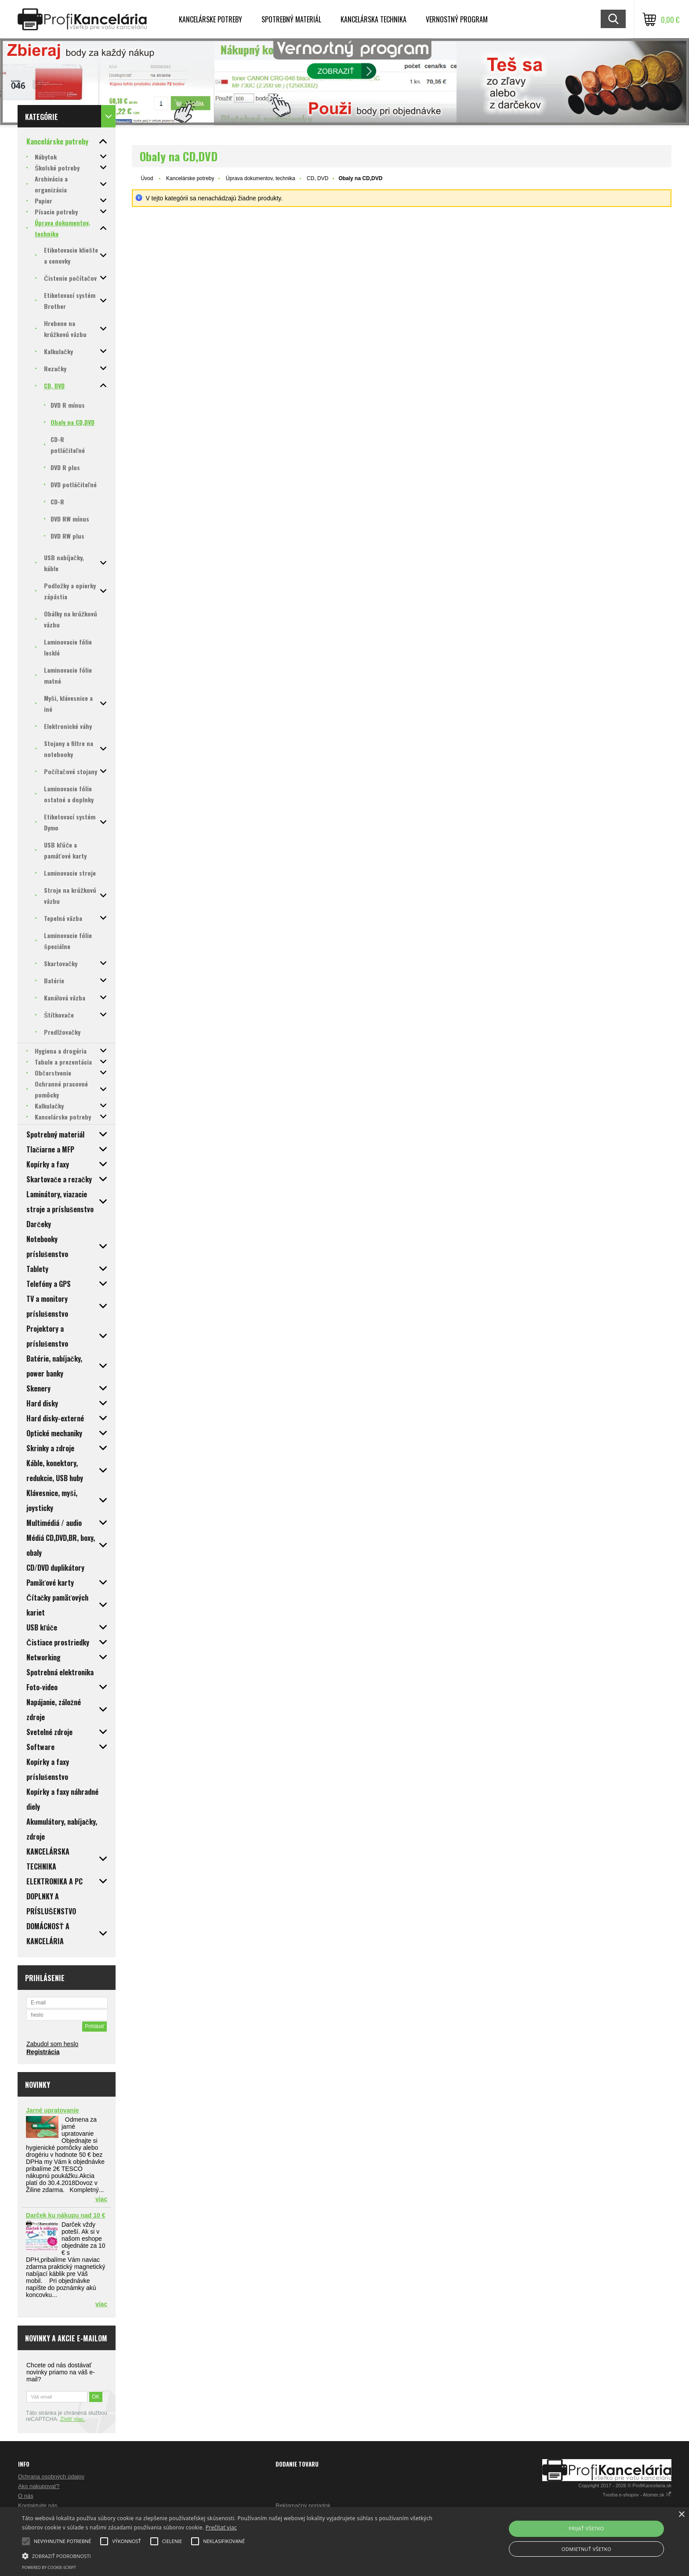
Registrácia (42, 2051)
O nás (25, 2496)
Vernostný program (457, 19)
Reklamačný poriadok (303, 2505)
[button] (231, 2555)
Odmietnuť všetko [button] (586, 2549)
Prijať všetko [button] (586, 2528)
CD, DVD (317, 178)
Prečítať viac (221, 2527)
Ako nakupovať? (39, 2486)
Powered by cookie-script (49, 2567)
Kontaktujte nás (38, 2505)
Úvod (147, 178)
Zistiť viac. (72, 2419)
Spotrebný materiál (291, 19)
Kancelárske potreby (210, 19)
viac (101, 2199)
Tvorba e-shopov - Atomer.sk (636, 2494)
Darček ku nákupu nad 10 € (65, 2215)
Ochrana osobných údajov (51, 2476)
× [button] (681, 2514)
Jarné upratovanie (52, 2110)
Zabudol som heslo (52, 2043)
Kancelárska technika (373, 19)
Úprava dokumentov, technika (260, 178)
